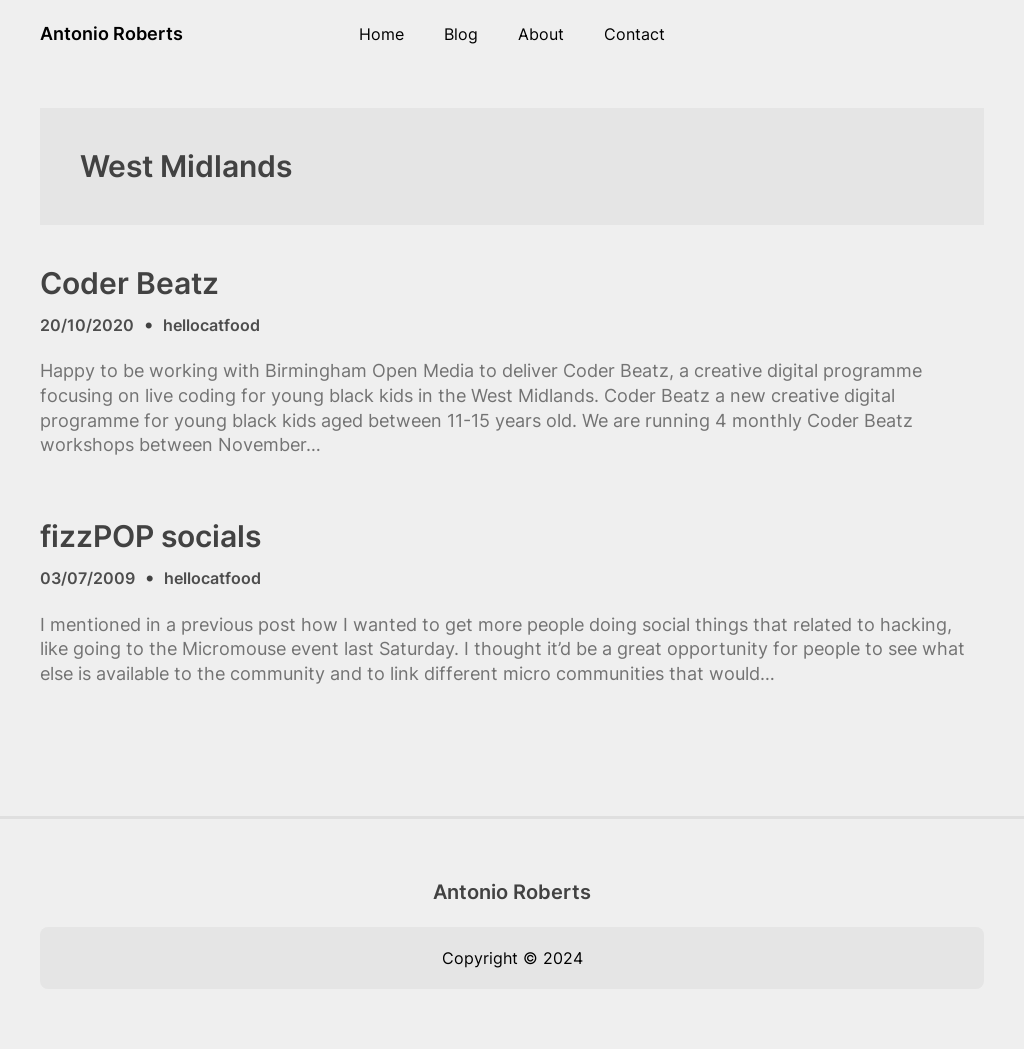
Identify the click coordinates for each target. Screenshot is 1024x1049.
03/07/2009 (87, 578)
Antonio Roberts (111, 33)
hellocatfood (211, 325)
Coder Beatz (129, 283)
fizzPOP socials (150, 536)
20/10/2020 (87, 325)
